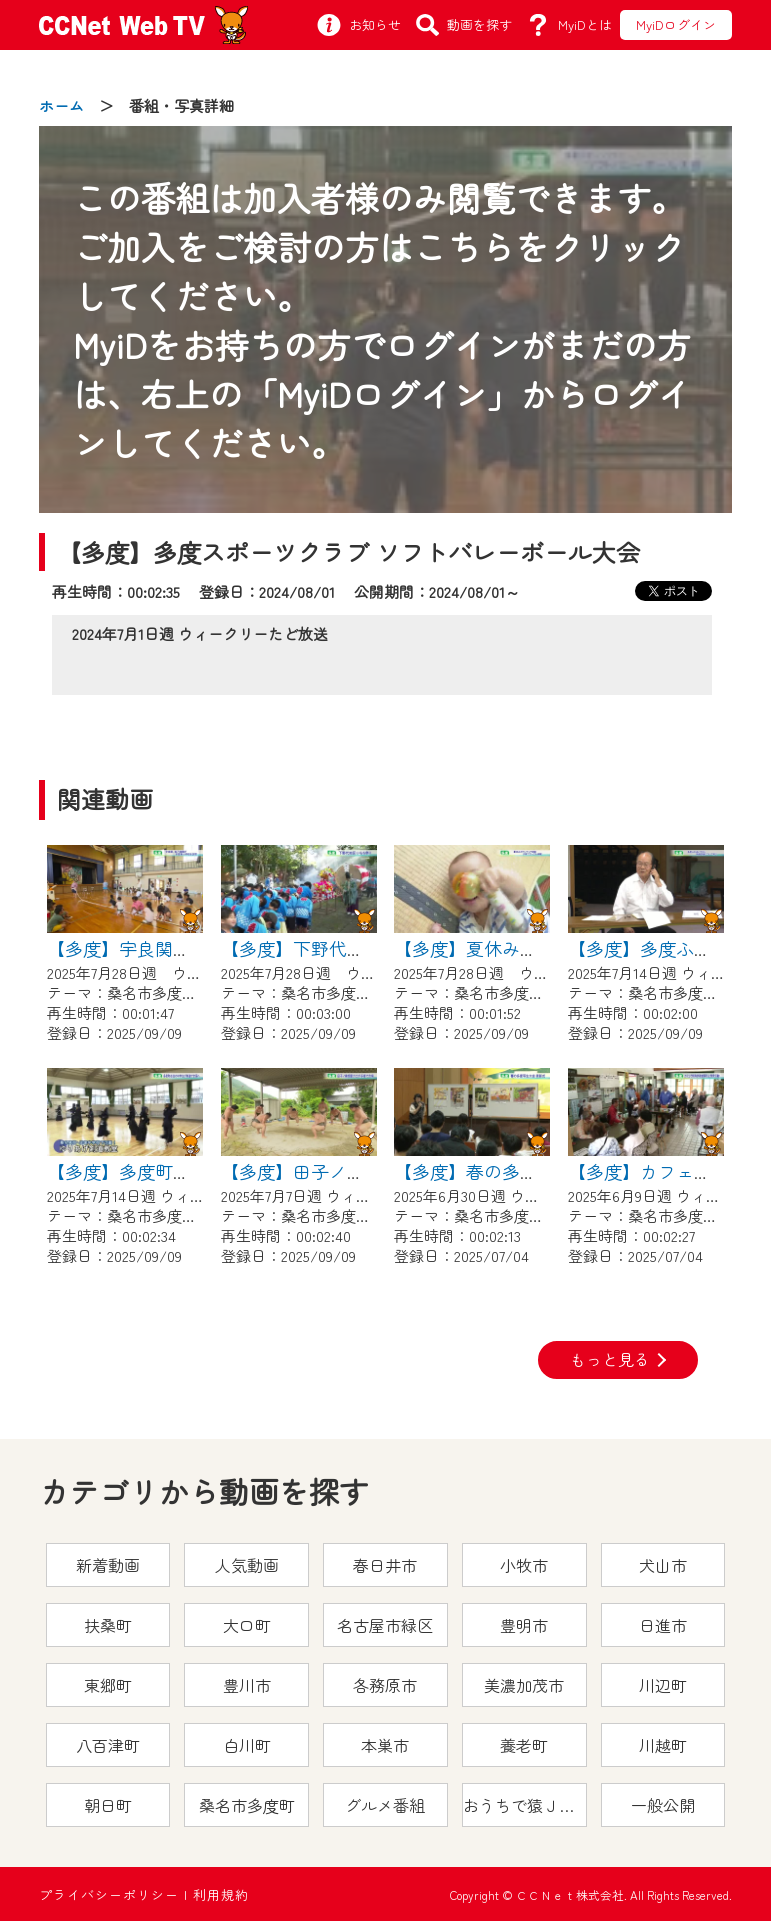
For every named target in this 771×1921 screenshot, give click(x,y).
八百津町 (108, 1745)
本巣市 (385, 1745)
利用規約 (221, 1894)
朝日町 (108, 1805)
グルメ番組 (385, 1805)
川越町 (663, 1745)
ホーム (61, 105)
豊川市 (247, 1685)
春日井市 (385, 1565)
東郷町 (108, 1685)
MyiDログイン (676, 24)
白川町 (247, 1745)
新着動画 (108, 1565)
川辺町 (663, 1685)
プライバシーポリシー (109, 1894)
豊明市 (524, 1625)
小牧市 (524, 1565)
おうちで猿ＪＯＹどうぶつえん (525, 1805)
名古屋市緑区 (385, 1625)
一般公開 (663, 1805)
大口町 (247, 1625)
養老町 (524, 1745)
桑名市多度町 (247, 1805)
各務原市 (385, 1685)
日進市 (663, 1625)
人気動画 (247, 1565)
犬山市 (663, 1565)
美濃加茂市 (524, 1685)
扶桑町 (108, 1625)
